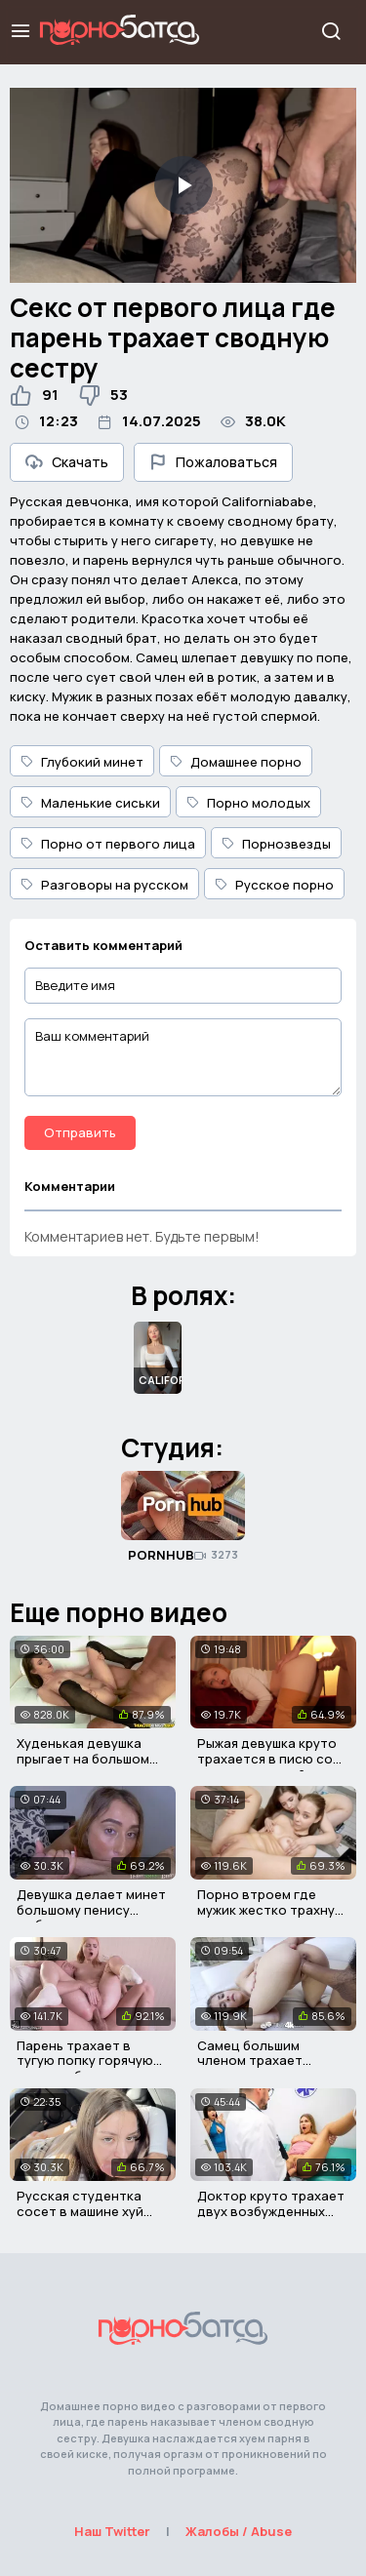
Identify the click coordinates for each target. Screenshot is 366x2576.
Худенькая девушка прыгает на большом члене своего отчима (87, 1758)
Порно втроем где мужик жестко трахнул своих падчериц (270, 1909)
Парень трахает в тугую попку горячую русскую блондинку (85, 2060)
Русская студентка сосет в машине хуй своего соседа (80, 2211)
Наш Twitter (112, 2531)
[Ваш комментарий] (183, 1057)
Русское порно (274, 884)
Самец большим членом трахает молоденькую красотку (250, 2068)
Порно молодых (248, 803)
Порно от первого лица (107, 843)
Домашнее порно (236, 762)
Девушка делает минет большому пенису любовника (91, 1909)
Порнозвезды (276, 843)
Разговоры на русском (104, 884)
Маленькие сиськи (90, 803)
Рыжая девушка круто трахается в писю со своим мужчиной (267, 1758)
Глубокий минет (81, 762)
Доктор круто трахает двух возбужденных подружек (271, 2211)
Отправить (80, 1132)
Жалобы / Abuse (238, 2531)
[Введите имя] (183, 986)
